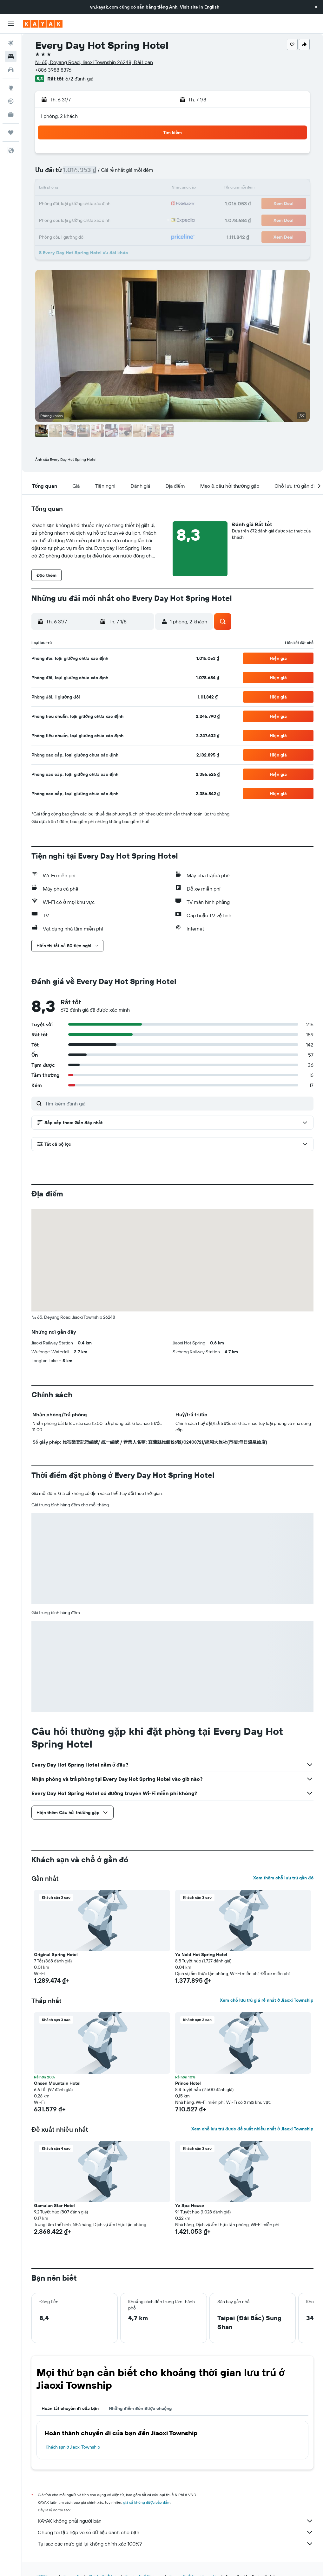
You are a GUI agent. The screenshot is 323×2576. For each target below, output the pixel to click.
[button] (316, 7)
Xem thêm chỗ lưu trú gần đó (283, 1878)
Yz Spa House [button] (189, 2205)
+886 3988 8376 (53, 70)
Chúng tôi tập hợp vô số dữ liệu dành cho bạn (175, 2532)
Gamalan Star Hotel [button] (54, 2205)
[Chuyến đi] (11, 132)
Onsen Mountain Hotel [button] (57, 2083)
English (211, 7)
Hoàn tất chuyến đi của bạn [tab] (70, 2408)
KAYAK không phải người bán (175, 2521)
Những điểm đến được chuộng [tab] (140, 2408)
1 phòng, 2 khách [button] (59, 116)
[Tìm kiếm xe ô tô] (11, 69)
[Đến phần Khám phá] (11, 87)
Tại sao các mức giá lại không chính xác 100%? (175, 2543)
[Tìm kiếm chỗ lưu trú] (11, 56)
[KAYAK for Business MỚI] (11, 114)
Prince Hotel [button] (188, 2083)
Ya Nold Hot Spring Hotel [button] (201, 1954)
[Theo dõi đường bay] (11, 101)
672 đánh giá (79, 78)
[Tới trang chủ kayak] (43, 24)
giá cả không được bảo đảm (146, 2502)
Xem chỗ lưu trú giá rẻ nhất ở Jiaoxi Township (266, 2000)
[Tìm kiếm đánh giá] (177, 1103)
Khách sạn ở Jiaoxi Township (73, 2447)
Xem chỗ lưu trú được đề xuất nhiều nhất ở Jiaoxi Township (252, 2129)
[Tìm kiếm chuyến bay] (11, 43)
